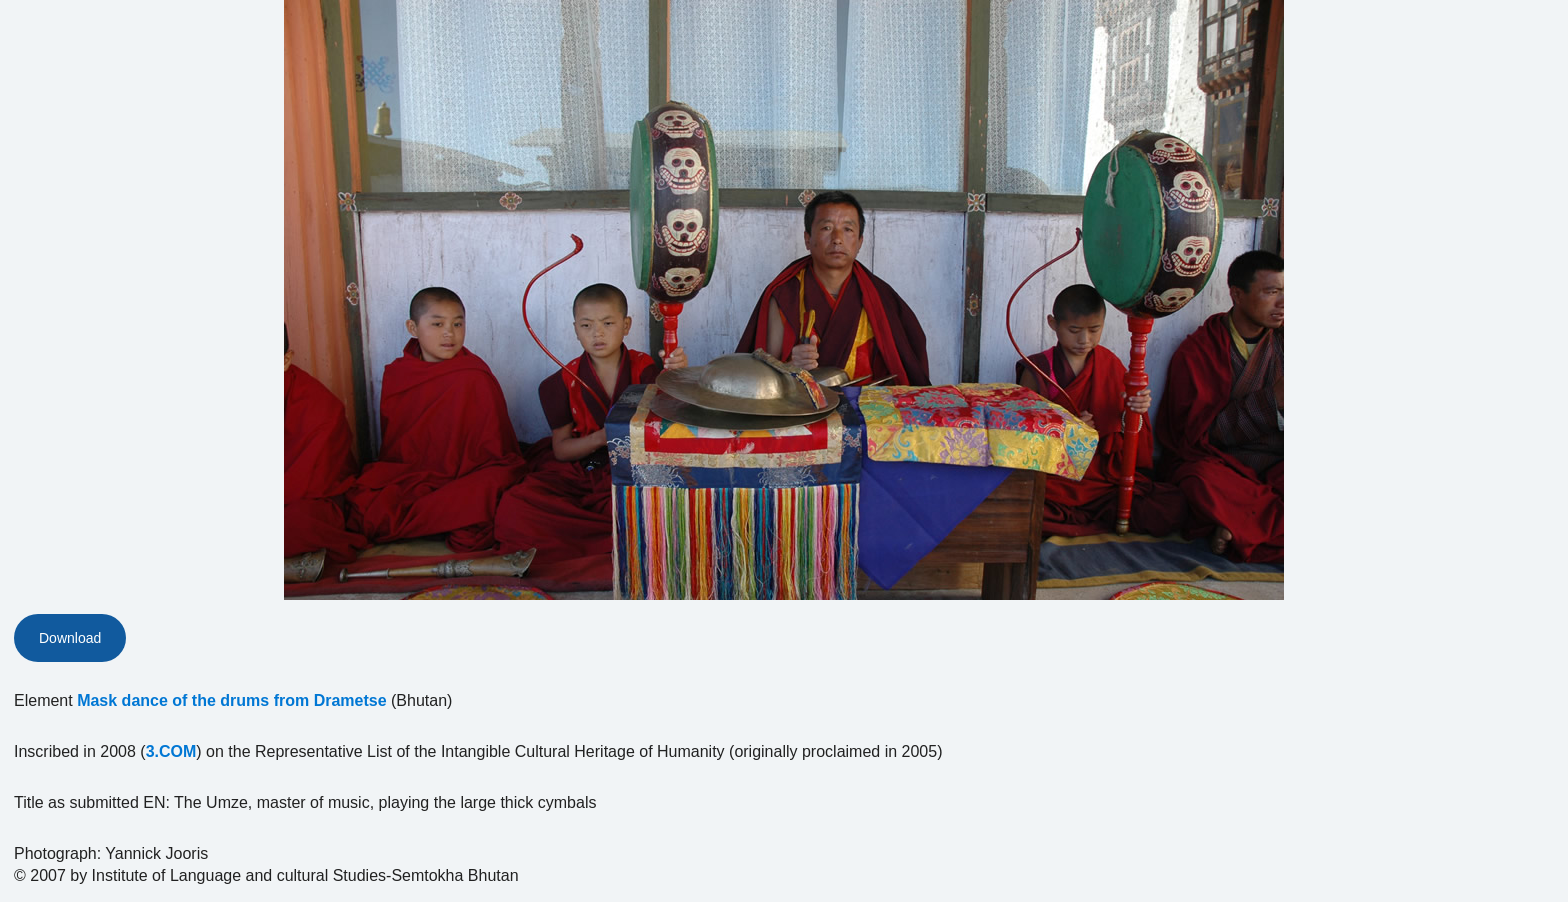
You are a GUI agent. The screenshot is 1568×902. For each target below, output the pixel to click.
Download (70, 638)
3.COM (171, 751)
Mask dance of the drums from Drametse (231, 700)
